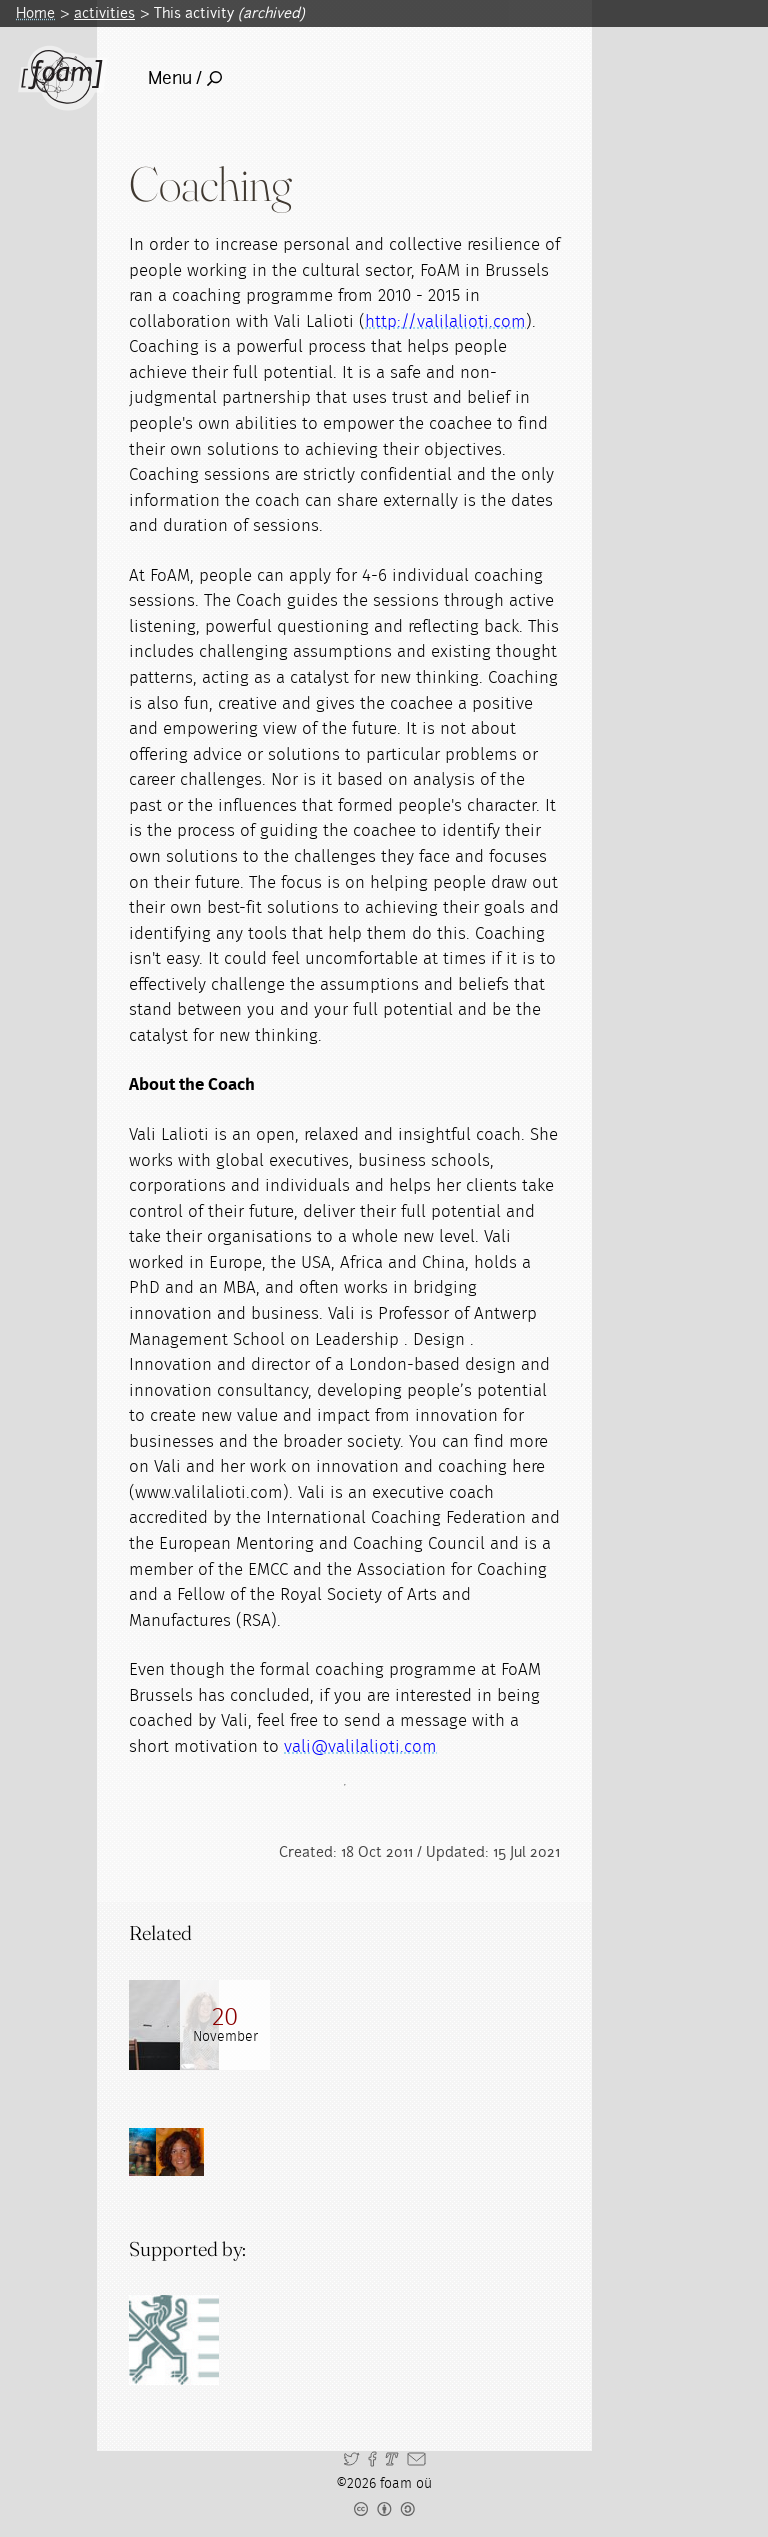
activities (104, 13)
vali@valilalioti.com (360, 1746)
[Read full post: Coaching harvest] (264, 2025)
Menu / (185, 78)
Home (35, 13)
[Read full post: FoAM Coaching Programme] (174, 2025)
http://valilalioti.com (445, 321)
